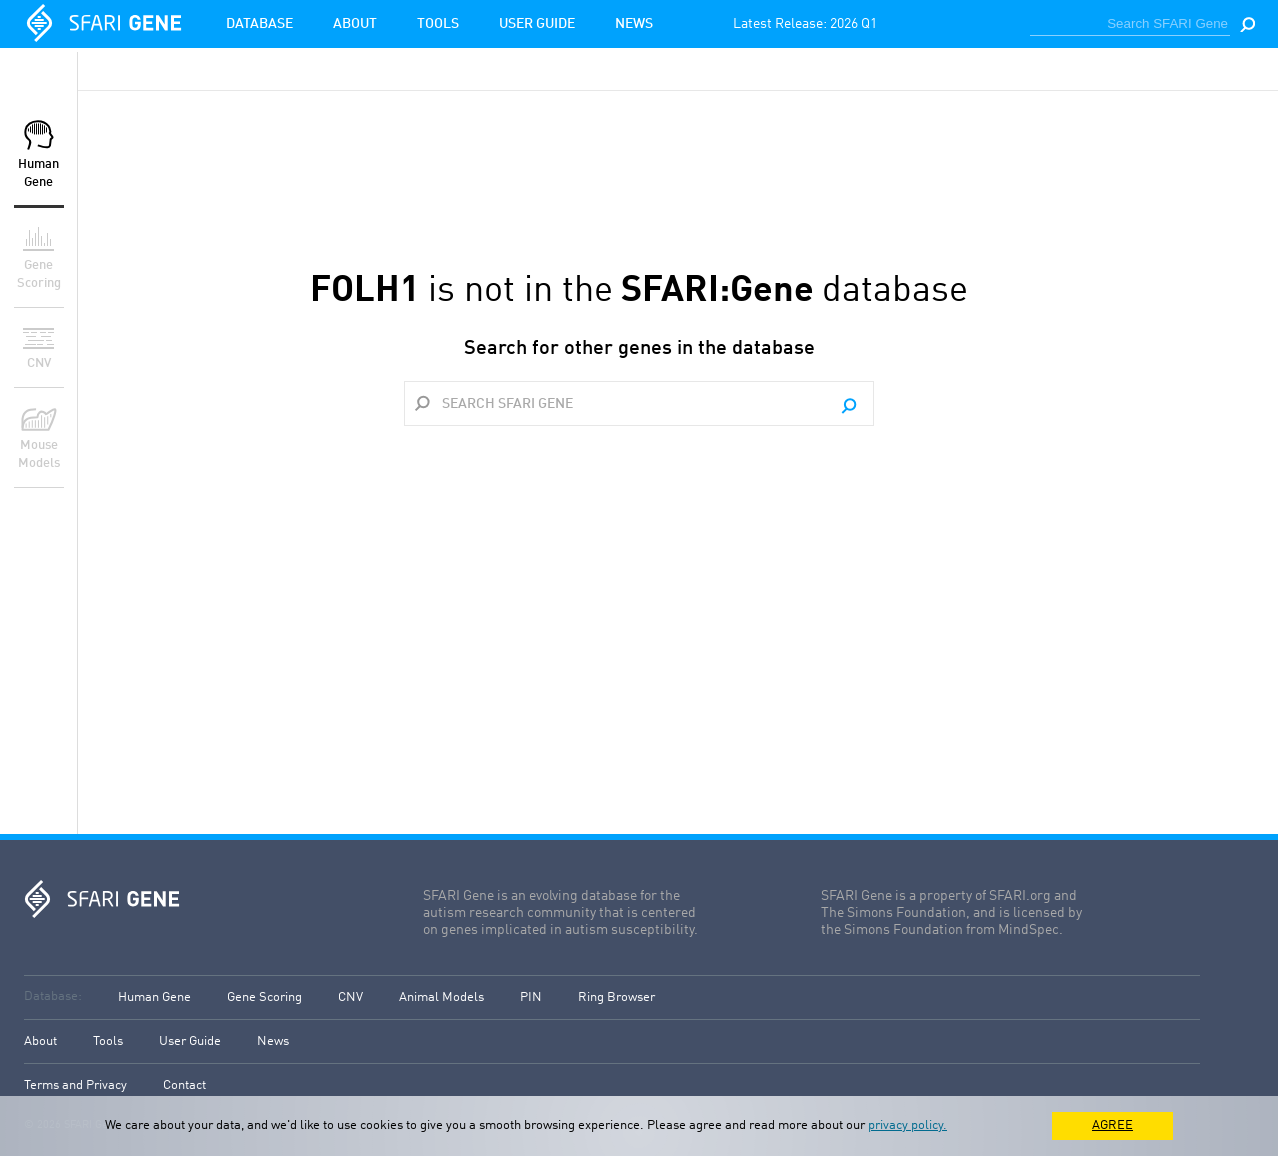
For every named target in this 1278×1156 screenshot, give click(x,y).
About (355, 24)
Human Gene (154, 997)
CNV (350, 997)
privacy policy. (907, 1125)
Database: (53, 996)
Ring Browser (616, 997)
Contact (184, 1085)
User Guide (537, 24)
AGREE (1112, 1125)
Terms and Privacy (75, 1085)
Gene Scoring (264, 997)
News (634, 24)
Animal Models (441, 997)
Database (259, 24)
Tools (438, 24)
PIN (531, 997)
